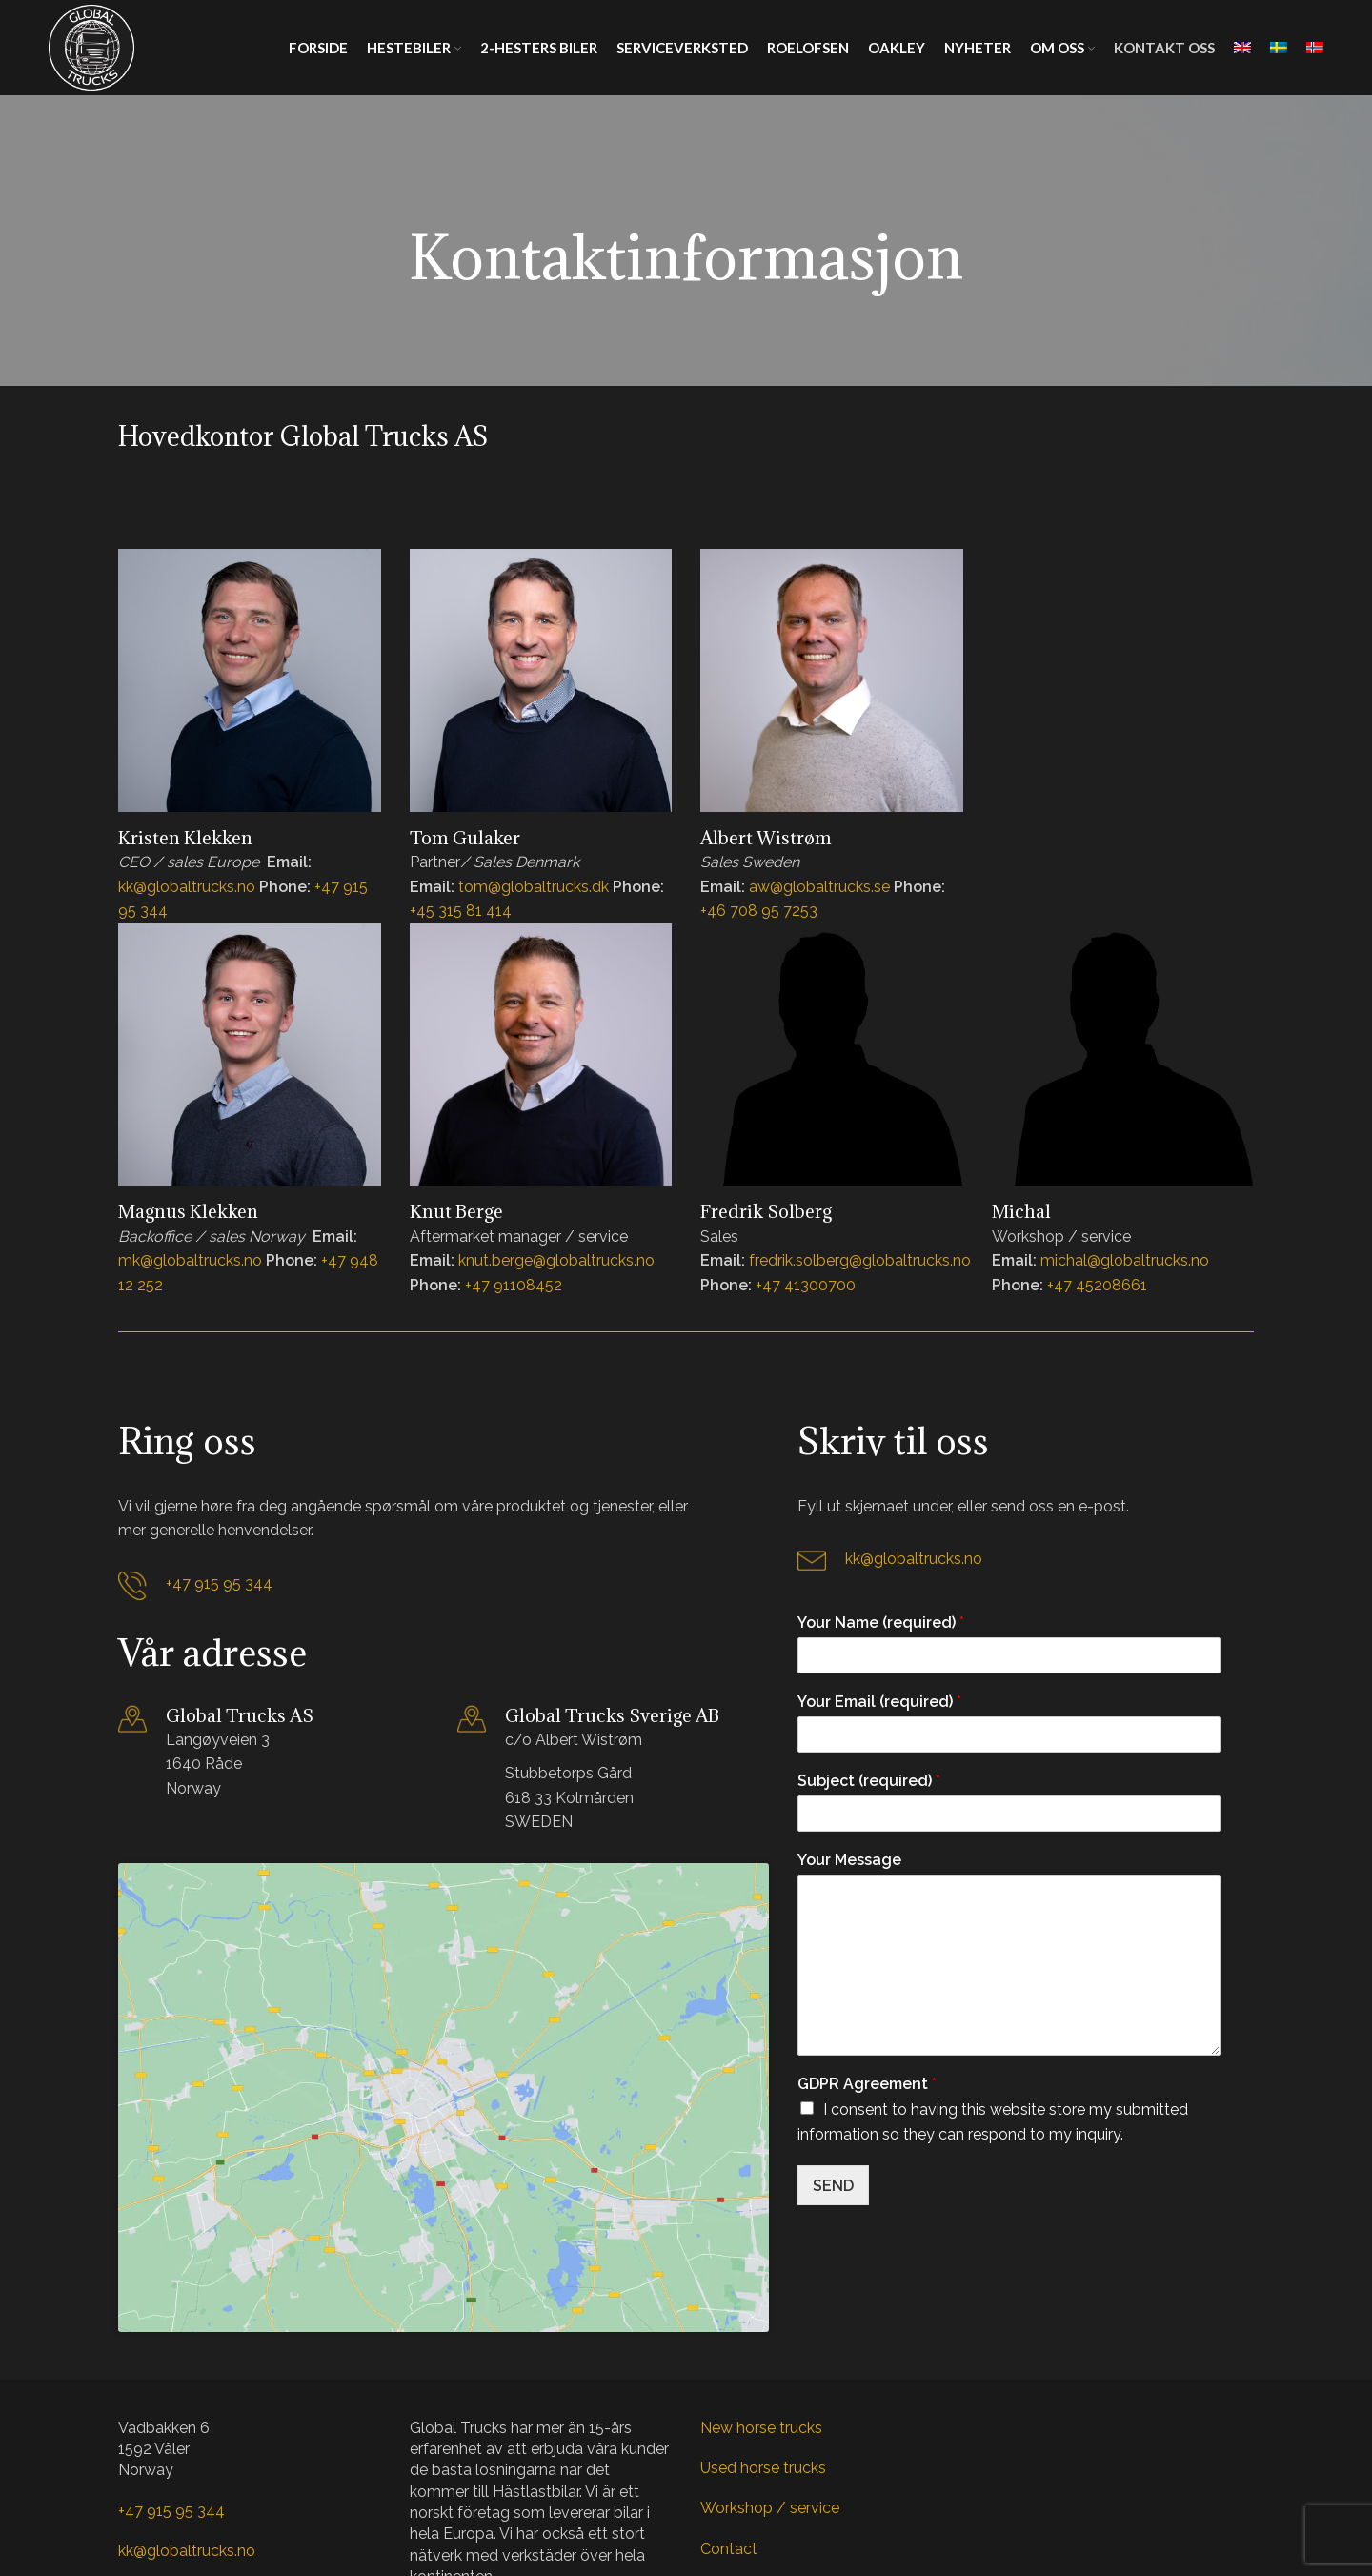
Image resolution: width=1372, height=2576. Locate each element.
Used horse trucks (763, 2365)
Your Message (849, 1860)
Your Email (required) (879, 1702)
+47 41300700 (806, 1285)
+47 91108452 (513, 1285)
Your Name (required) (880, 1622)
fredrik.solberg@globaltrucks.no (860, 1260)
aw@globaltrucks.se (819, 887)
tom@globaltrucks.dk (533, 887)
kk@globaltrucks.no (186, 887)
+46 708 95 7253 (758, 911)
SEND (833, 2186)
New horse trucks (761, 2324)
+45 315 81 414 (461, 911)
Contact (728, 2446)
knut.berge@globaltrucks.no (556, 1260)
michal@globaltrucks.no (1124, 1260)
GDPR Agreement (867, 2084)
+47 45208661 (1097, 1285)
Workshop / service (769, 2405)
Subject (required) (868, 1781)
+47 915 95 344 (219, 1583)
